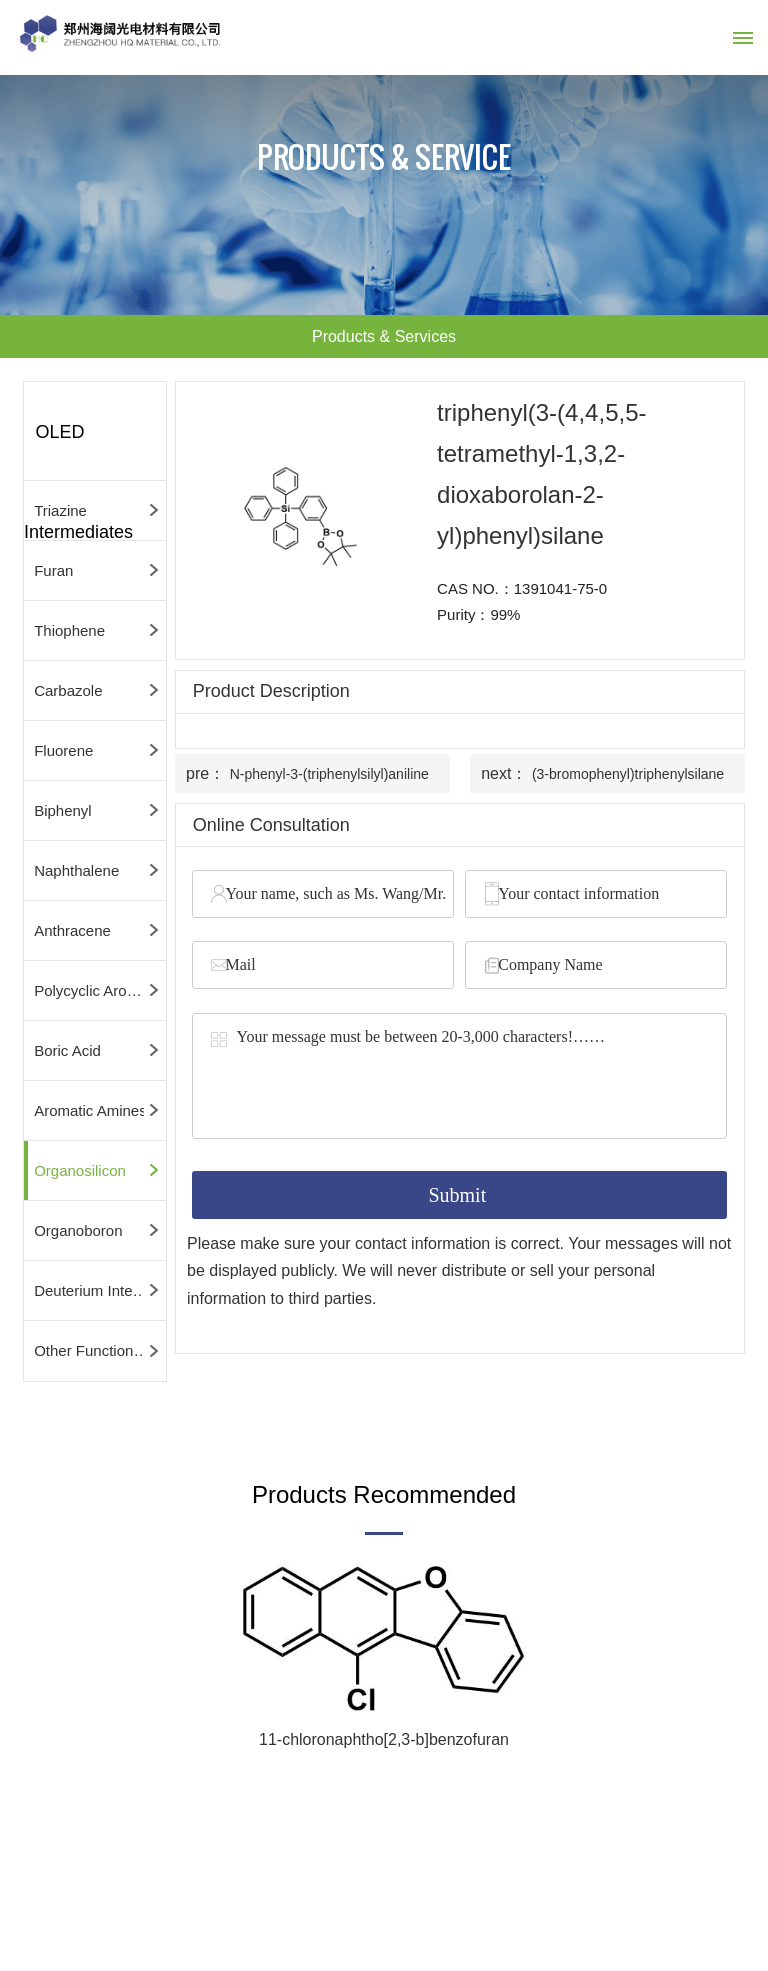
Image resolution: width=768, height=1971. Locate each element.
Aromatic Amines (90, 1110)
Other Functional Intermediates (100, 1350)
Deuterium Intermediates (100, 1290)
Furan (53, 570)
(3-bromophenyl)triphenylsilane (628, 774)
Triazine (60, 510)
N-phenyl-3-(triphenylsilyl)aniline (329, 774)
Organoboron (78, 1230)
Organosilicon (80, 1170)
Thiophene (69, 630)
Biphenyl (63, 810)
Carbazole (68, 690)
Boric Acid (67, 1050)
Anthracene (72, 930)
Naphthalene (76, 870)
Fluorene (63, 750)
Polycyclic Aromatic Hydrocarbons (100, 990)
